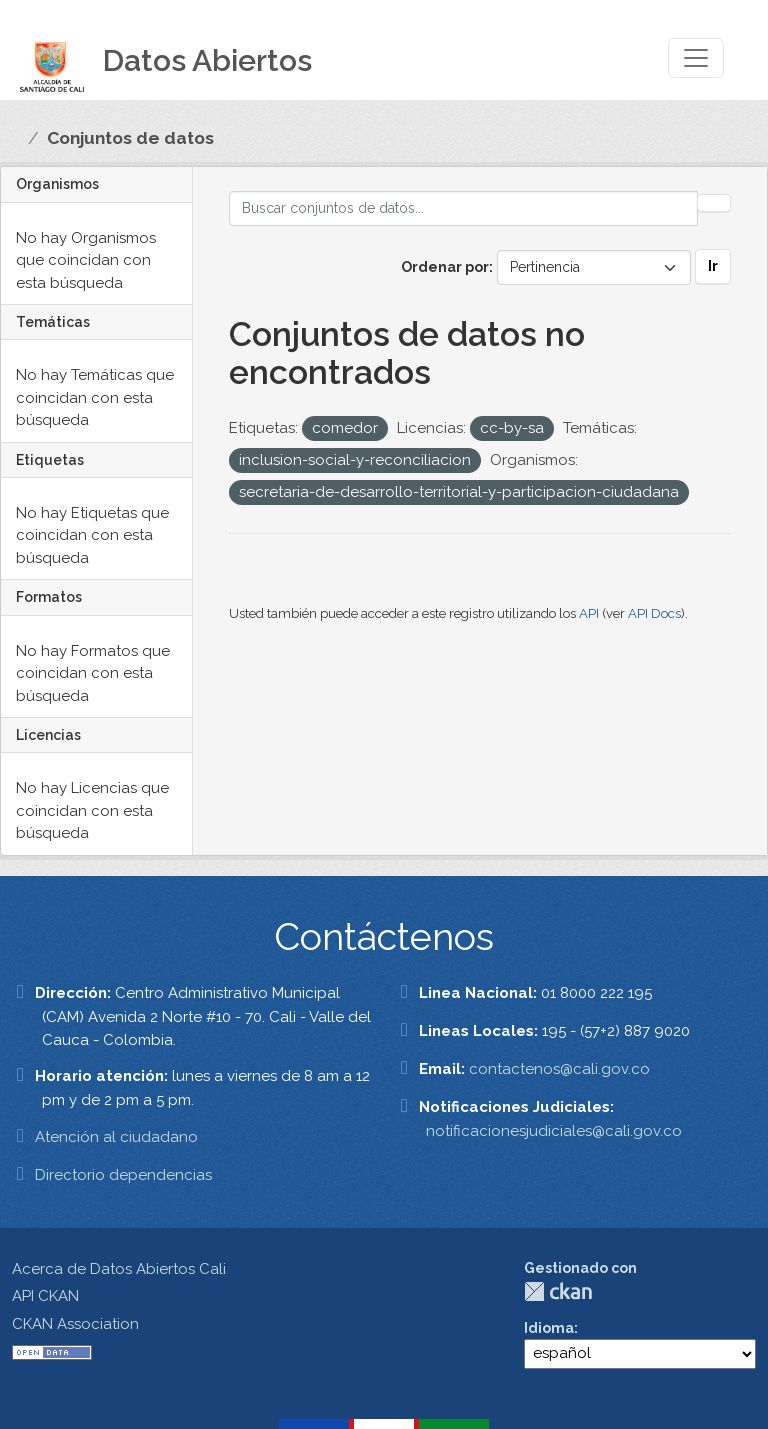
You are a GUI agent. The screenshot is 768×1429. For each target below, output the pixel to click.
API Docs (654, 613)
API (589, 613)
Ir (713, 266)
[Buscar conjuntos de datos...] (464, 208)
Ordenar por (445, 267)
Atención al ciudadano (116, 1137)
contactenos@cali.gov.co (559, 1069)
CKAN (558, 1291)
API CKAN (45, 1296)
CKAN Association (75, 1324)
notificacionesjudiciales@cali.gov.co (554, 1131)
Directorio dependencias (123, 1175)
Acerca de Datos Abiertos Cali (119, 1269)
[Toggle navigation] (696, 58)
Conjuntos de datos (130, 138)
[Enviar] (714, 203)
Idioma (549, 1328)
